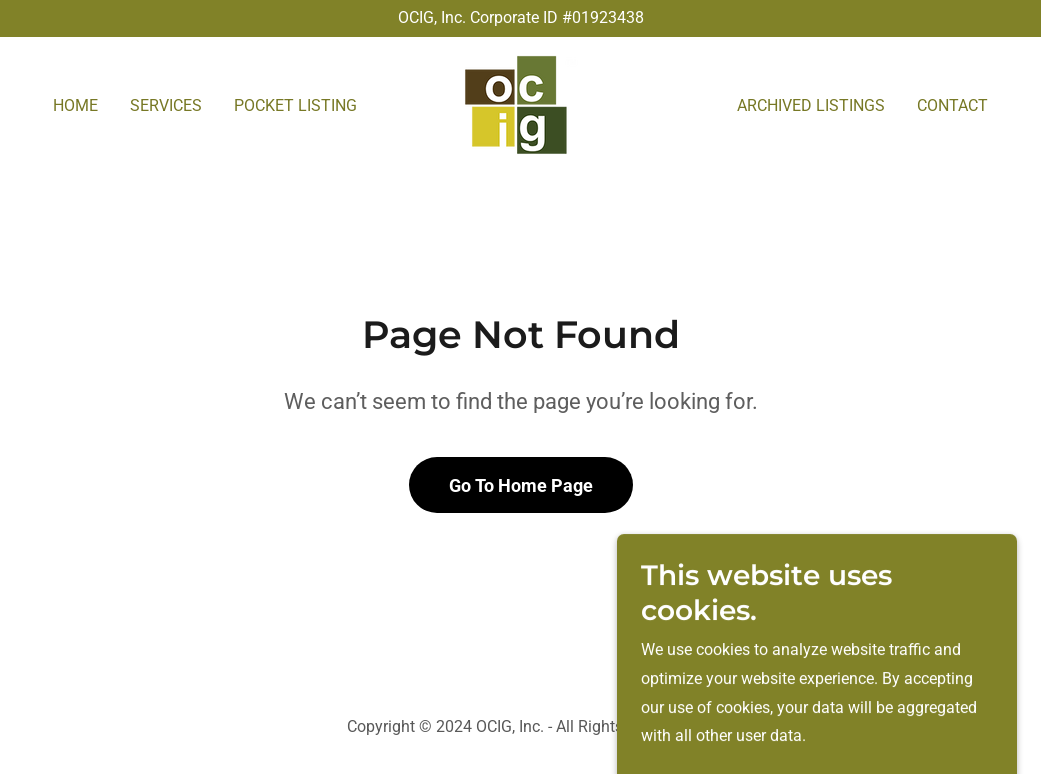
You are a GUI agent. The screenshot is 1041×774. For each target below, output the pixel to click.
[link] (520, 103)
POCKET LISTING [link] (295, 105)
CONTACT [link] (952, 105)
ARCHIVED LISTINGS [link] (811, 105)
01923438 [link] (608, 17)
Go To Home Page (521, 485)
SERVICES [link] (166, 105)
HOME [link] (75, 105)
